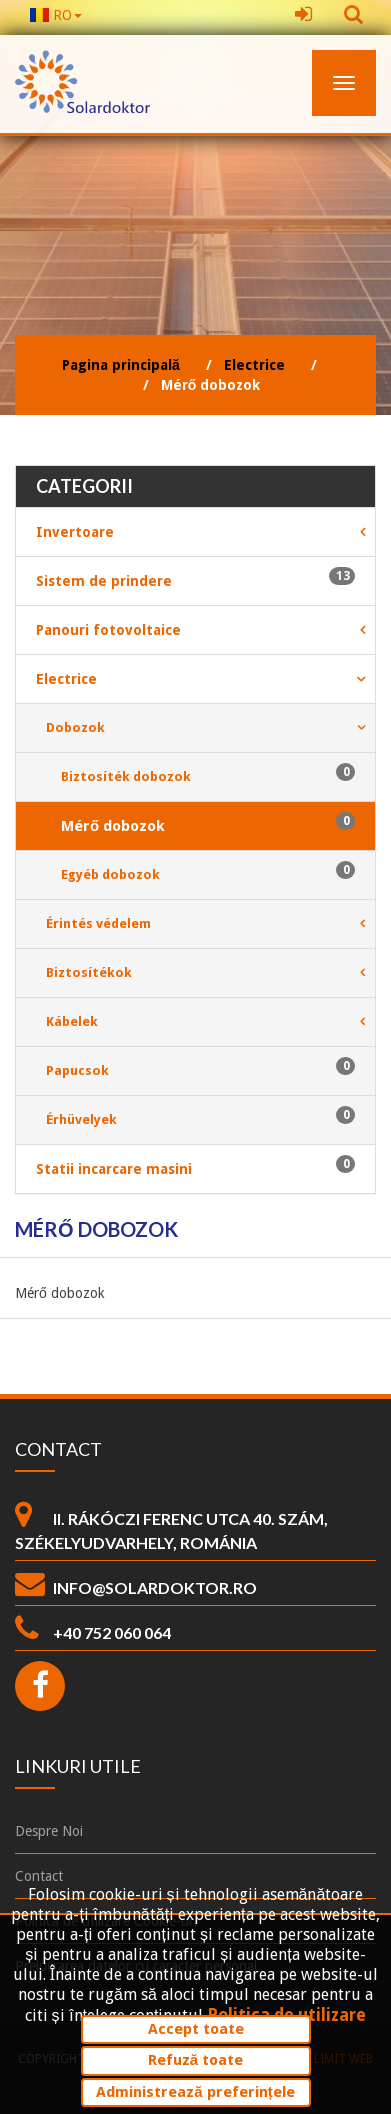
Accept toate (196, 2029)
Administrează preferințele (195, 2092)
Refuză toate (195, 2060)
